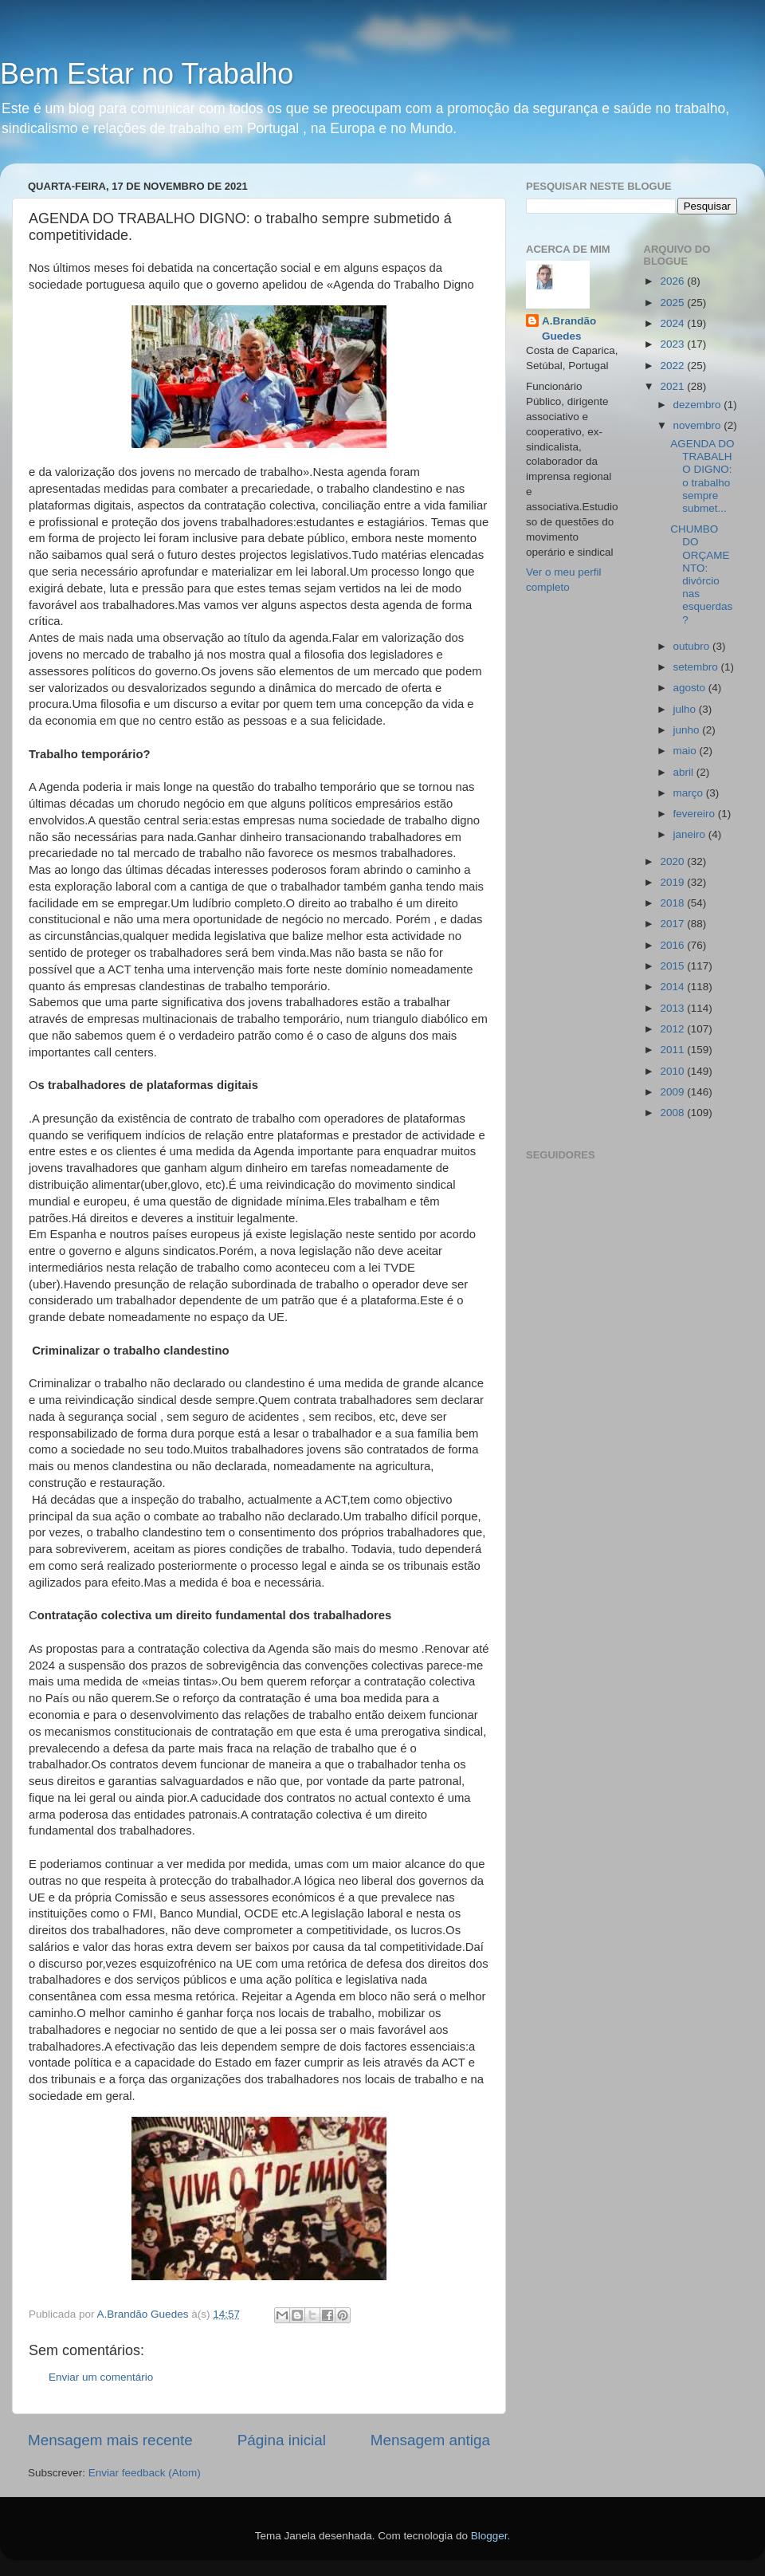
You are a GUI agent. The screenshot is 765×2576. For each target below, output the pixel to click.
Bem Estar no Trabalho (146, 73)
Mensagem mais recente (110, 2440)
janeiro (690, 834)
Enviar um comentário (101, 2377)
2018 (673, 903)
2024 (673, 323)
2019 (673, 882)
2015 (673, 966)
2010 (673, 1071)
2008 (673, 1113)
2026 (673, 281)
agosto (690, 688)
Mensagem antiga (430, 2440)
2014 (673, 987)
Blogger (489, 2536)
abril (684, 772)
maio (686, 751)
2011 (673, 1050)
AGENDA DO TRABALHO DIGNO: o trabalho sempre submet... (702, 476)
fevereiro (695, 814)
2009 (673, 1092)
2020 (673, 861)
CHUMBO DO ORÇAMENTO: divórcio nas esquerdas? (701, 574)
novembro (698, 425)
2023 (673, 344)
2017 (673, 924)
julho (686, 709)
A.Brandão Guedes (569, 328)
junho (688, 730)
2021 (673, 386)
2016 (673, 945)
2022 (673, 366)
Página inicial (281, 2440)
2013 (673, 1008)
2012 (673, 1029)
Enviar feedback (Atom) (144, 2473)
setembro (697, 667)
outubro (693, 646)
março (689, 793)
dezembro (698, 405)
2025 (673, 303)
